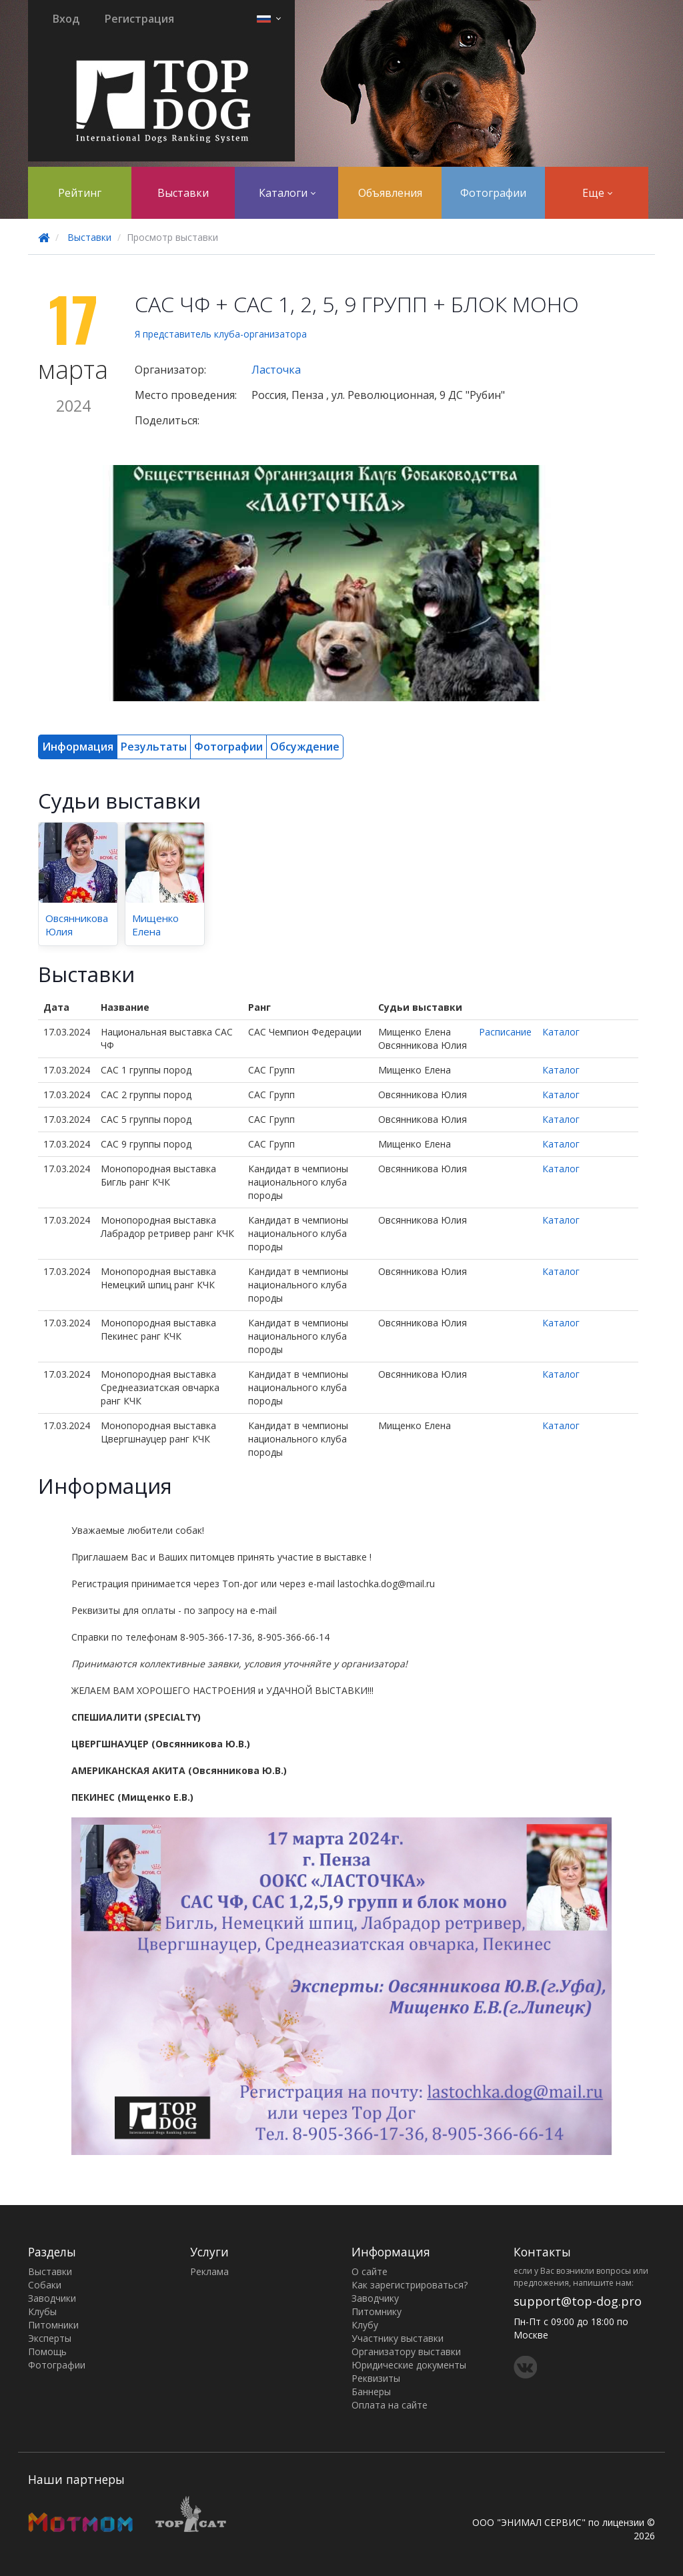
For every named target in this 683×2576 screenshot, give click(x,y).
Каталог (561, 1031)
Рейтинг (79, 192)
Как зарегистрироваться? (410, 2284)
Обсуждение (304, 746)
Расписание (505, 1031)
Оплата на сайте (390, 2405)
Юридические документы (409, 2364)
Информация (77, 746)
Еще (597, 192)
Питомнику (377, 2311)
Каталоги (287, 192)
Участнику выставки (398, 2338)
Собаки (44, 2284)
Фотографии (493, 192)
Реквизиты (376, 2378)
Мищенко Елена (155, 924)
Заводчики (52, 2298)
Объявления (390, 192)
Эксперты (49, 2338)
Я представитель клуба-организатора (221, 334)
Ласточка (276, 369)
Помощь (47, 2351)
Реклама (209, 2271)
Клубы (42, 2311)
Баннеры (371, 2391)
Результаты (154, 746)
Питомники (53, 2324)
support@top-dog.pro (578, 2301)
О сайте (370, 2271)
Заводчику (375, 2298)
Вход (66, 18)
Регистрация (139, 18)
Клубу (365, 2324)
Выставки (183, 192)
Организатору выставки (406, 2351)
